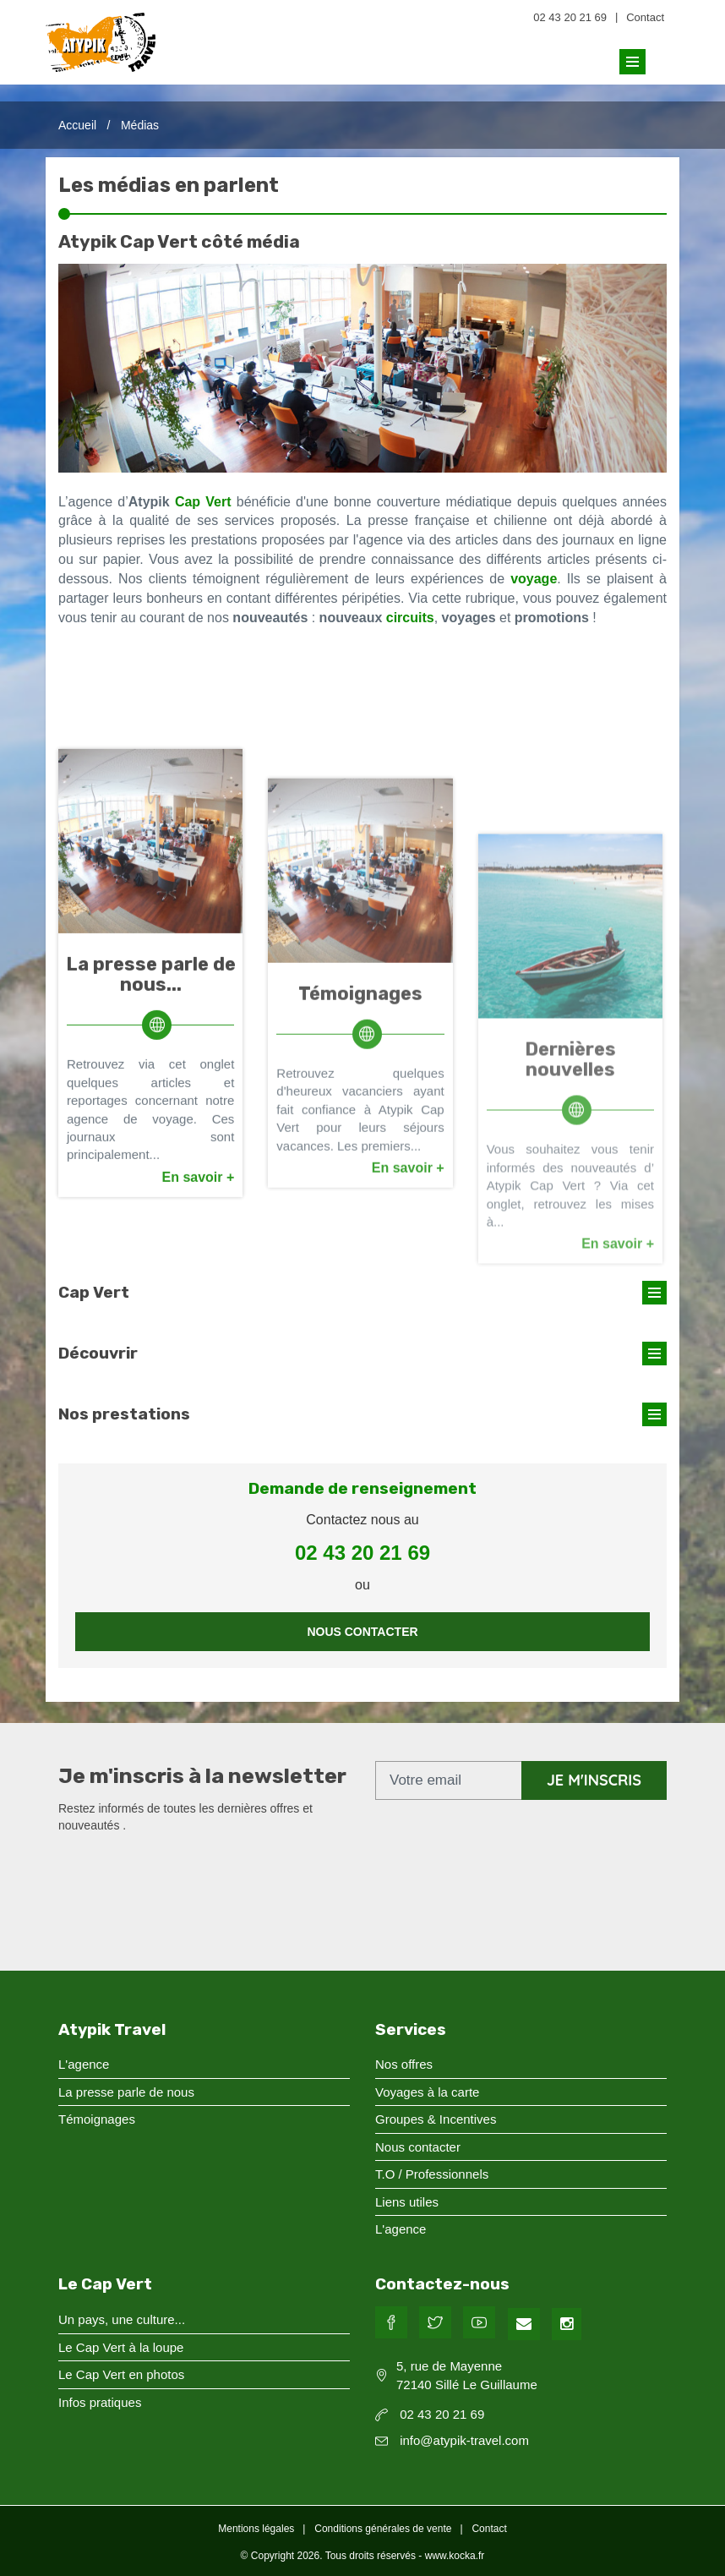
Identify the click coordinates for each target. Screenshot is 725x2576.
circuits (410, 617)
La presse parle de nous (126, 2092)
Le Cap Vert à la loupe (120, 2347)
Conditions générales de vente (382, 2529)
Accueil (77, 125)
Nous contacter (362, 1631)
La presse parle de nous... (151, 1238)
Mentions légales (256, 2529)
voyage (533, 579)
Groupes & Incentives (435, 2119)
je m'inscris (594, 1780)
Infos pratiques (99, 2402)
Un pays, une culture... (121, 2319)
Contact (645, 17)
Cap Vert (203, 502)
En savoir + (198, 1441)
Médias (140, 125)
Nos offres (404, 2064)
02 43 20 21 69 (570, 17)
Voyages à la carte (427, 2092)
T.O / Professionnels (431, 2174)
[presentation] (186, 1875)
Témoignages (360, 1283)
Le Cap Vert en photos (121, 2374)
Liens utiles (407, 2202)
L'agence (83, 2064)
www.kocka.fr (455, 2556)
